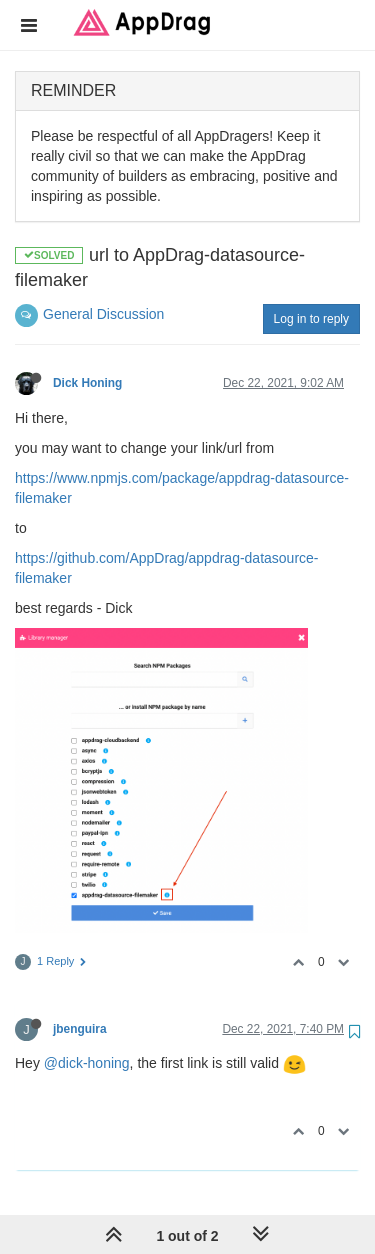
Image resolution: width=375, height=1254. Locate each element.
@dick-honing (87, 1063)
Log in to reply (311, 319)
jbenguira (80, 1029)
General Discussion (103, 314)
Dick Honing (87, 383)
